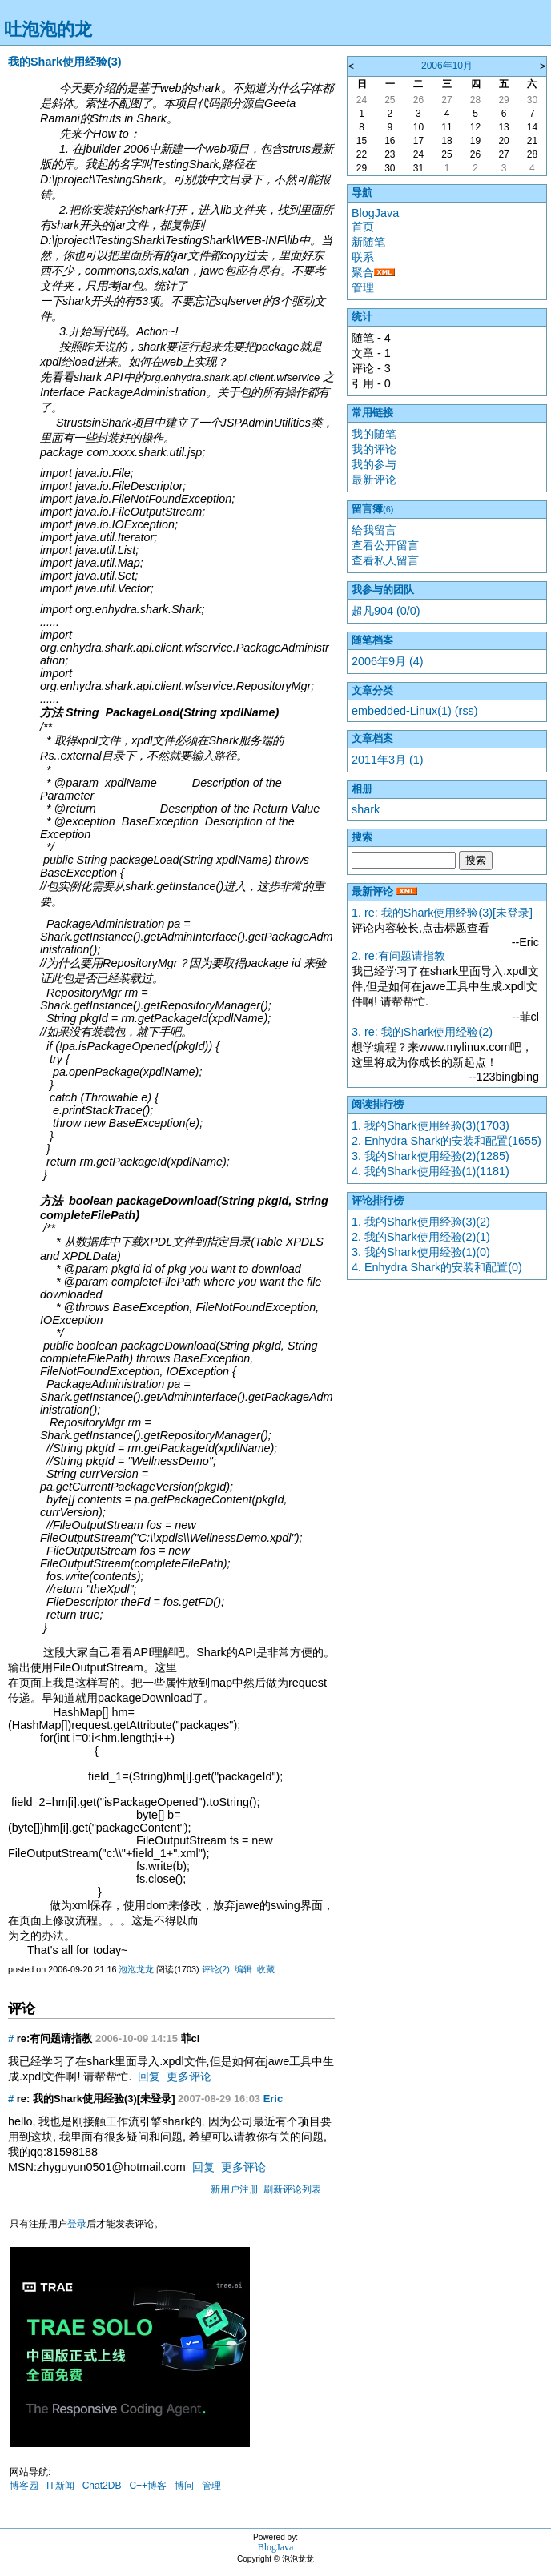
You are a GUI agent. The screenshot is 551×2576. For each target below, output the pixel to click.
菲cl (190, 2038)
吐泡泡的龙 (48, 29)
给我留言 (374, 530)
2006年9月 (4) (388, 661)
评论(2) (216, 1969)
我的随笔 (374, 433)
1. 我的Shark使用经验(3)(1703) (430, 1125)
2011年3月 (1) (388, 759)
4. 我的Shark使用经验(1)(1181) (430, 1171)
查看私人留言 (385, 560)
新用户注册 (235, 2189)
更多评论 (189, 2076)
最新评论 (374, 479)
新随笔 (368, 241)
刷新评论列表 (292, 2189)
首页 (363, 226)
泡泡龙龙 (136, 1969)
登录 (76, 2223)
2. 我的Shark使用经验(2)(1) (421, 1236)
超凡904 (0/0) (386, 610)
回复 (149, 2076)
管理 (211, 2485)
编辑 (243, 1969)
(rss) (466, 710)
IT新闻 (60, 2485)
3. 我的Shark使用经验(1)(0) (421, 1252)
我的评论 (374, 449)
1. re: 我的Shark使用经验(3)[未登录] (442, 912)
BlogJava (375, 213)
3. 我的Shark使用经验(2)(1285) (430, 1156)
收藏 (266, 1969)
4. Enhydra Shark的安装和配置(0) (437, 1267)
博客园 (24, 2485)
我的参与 (374, 464)
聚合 (363, 272)
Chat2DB (102, 2485)
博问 (184, 2485)
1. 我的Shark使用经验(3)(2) (421, 1221)
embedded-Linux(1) (402, 710)
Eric (273, 2098)
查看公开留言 (385, 545)
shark (366, 809)
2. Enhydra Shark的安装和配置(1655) (446, 1140)
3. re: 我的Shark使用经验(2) (422, 1031)
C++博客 (148, 2485)
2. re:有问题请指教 (398, 955)
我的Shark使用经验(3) (65, 61)
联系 (363, 257)
